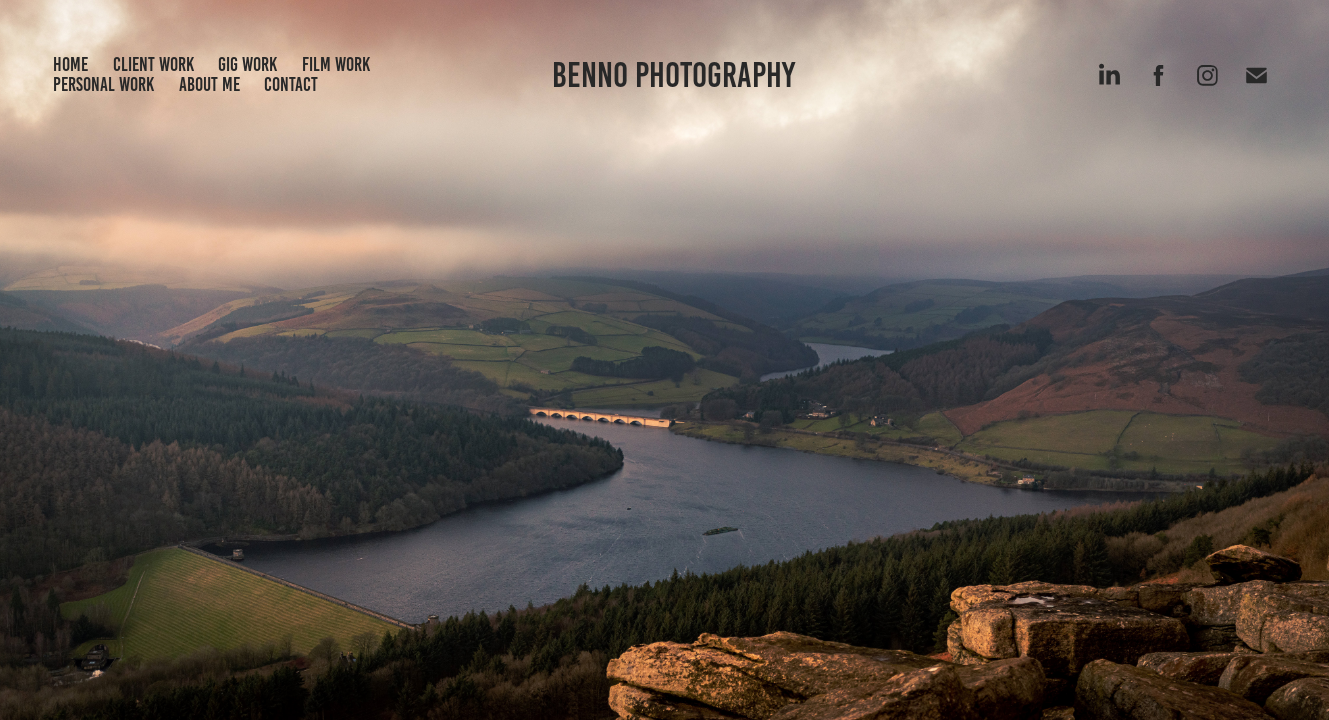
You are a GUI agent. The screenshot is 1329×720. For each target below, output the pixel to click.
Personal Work (103, 84)
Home (70, 64)
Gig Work (247, 64)
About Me (209, 84)
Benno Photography (673, 75)
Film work (336, 64)
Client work (153, 64)
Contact (291, 84)
